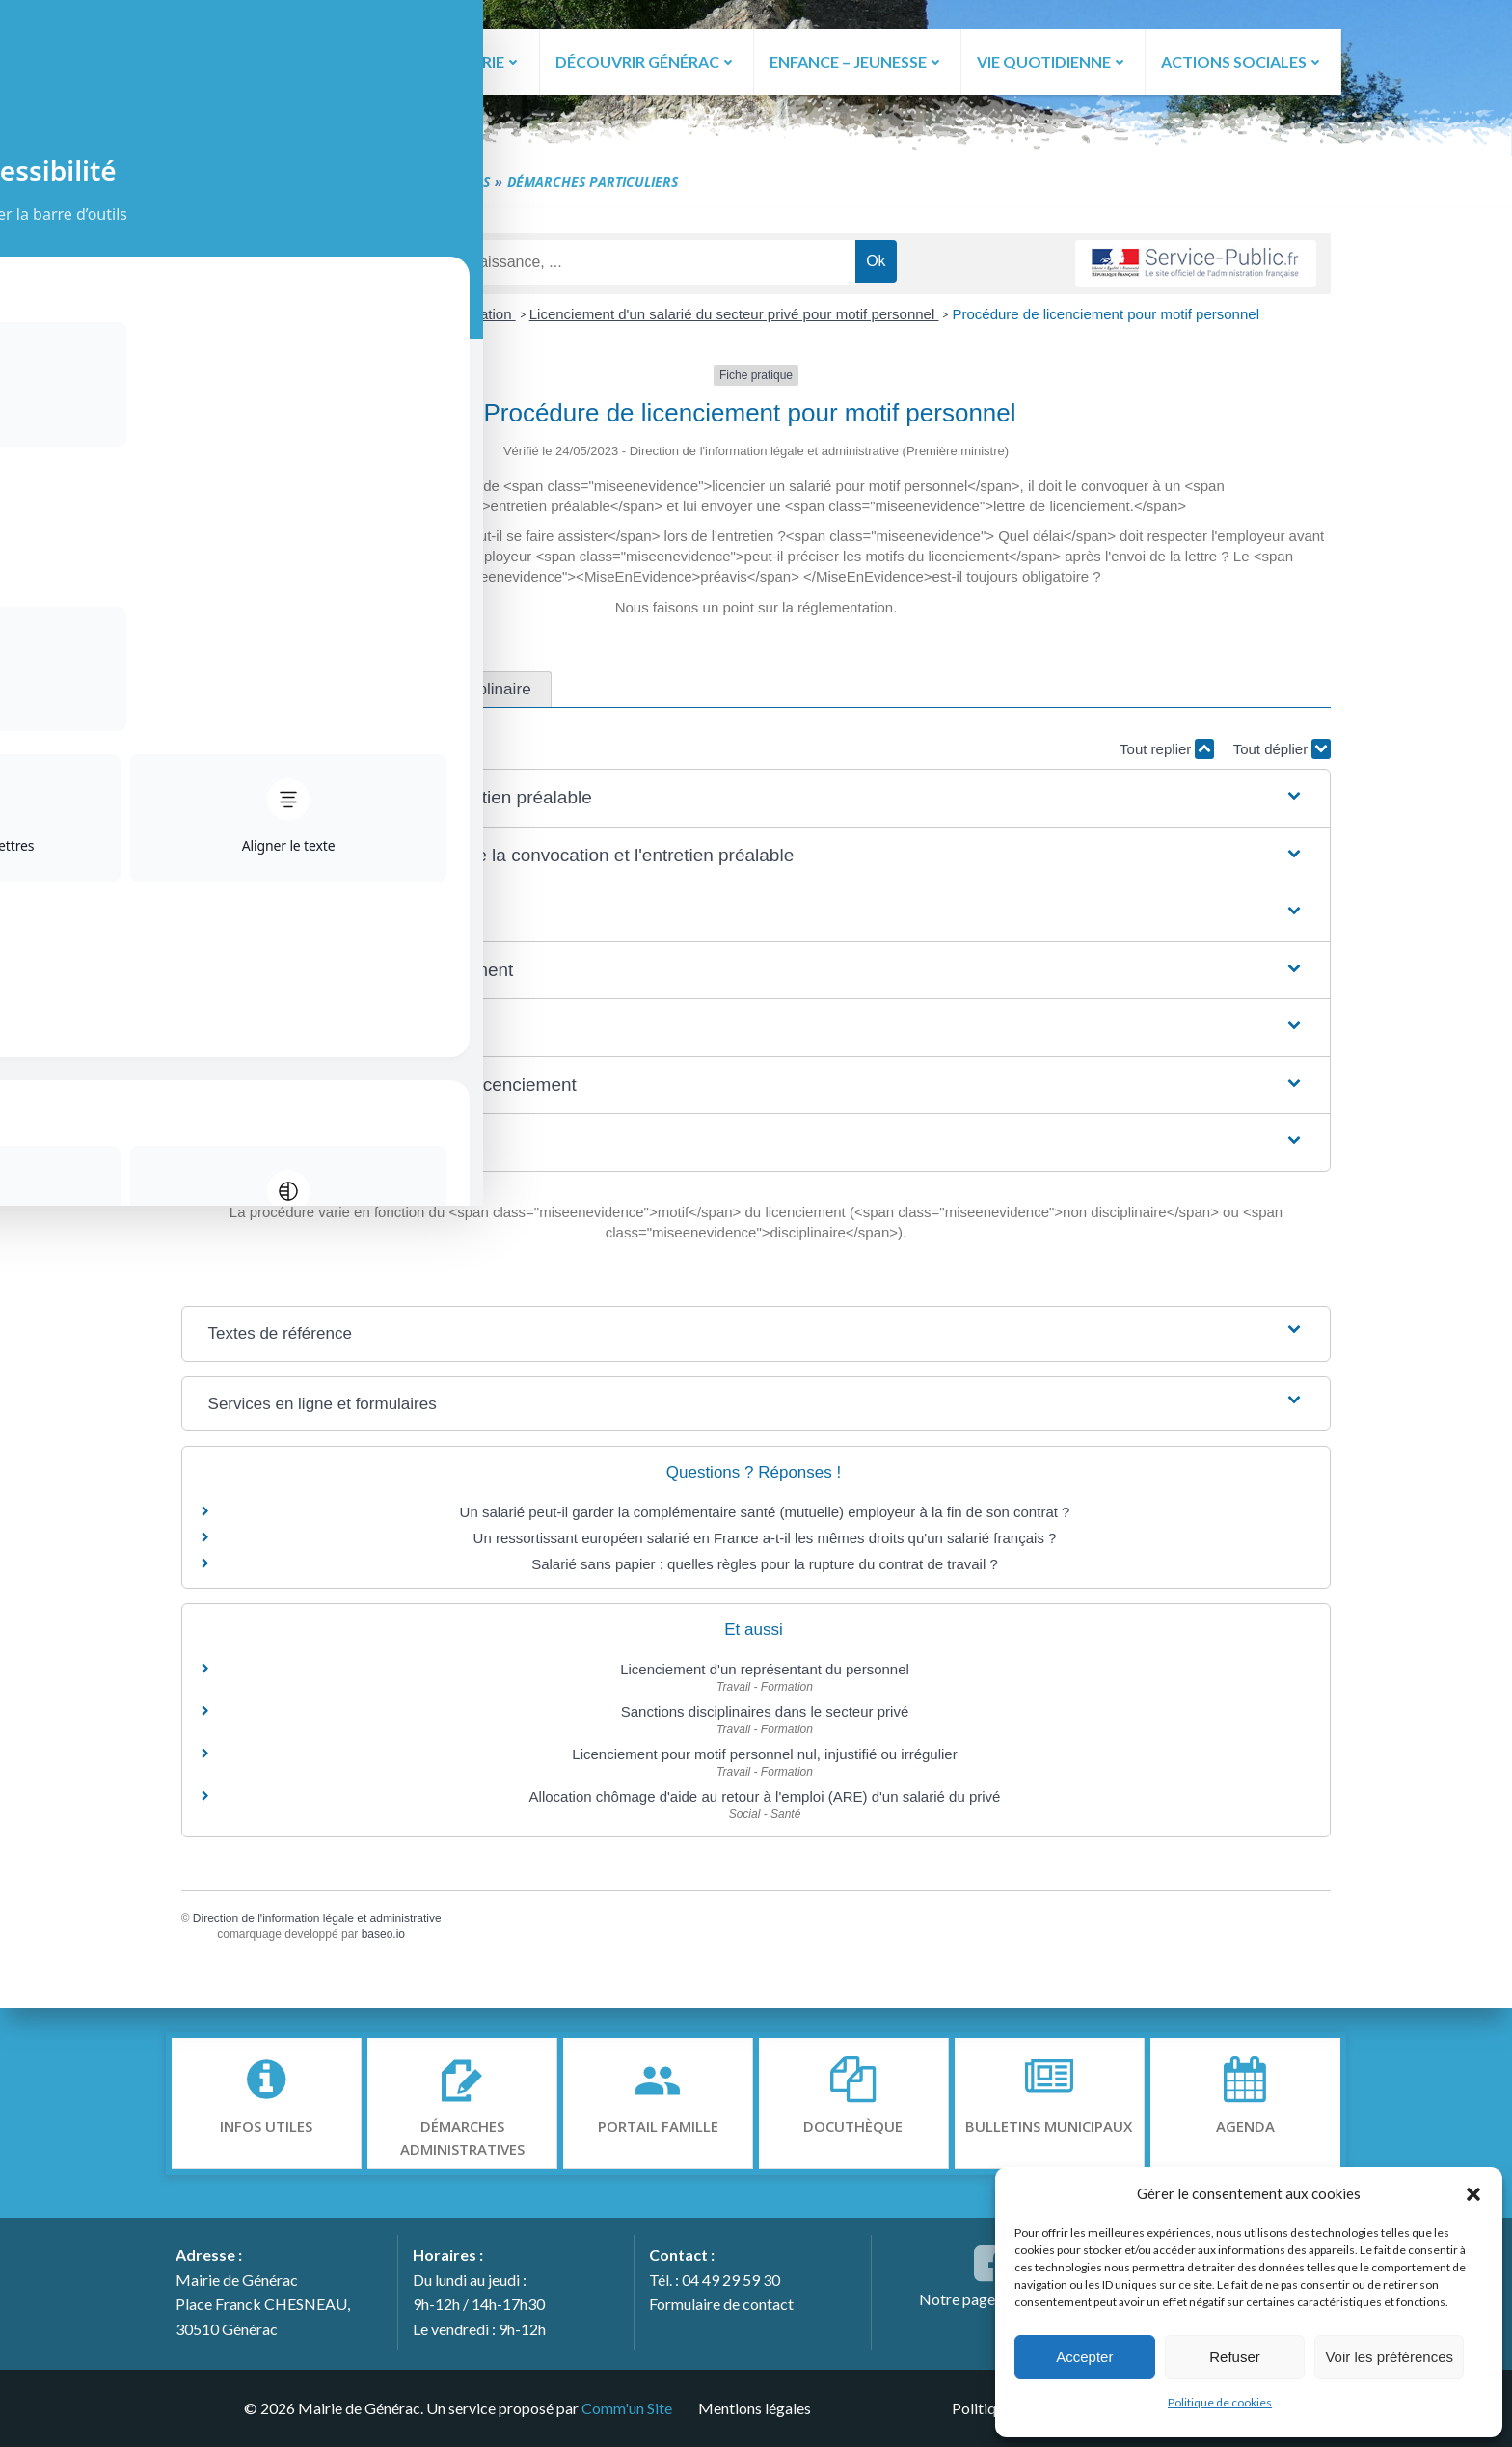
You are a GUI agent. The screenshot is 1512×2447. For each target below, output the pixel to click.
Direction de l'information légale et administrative (326, 1922)
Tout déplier (1272, 753)
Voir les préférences (1389, 2357)
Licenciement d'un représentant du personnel (764, 1674)
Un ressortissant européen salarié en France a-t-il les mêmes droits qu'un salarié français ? (765, 1543)
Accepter (1084, 2357)
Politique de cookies (1220, 2402)
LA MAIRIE (475, 60)
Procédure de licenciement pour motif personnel (1105, 319)
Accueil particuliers (315, 319)
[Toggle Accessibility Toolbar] (39, 73)
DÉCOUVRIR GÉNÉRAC (644, 60)
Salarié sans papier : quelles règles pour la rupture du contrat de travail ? (764, 1569)
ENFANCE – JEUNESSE (856, 60)
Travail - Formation (453, 319)
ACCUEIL (364, 60)
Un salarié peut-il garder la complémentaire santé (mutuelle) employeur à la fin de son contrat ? (765, 1517)
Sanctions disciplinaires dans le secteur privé (764, 1715)
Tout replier (1157, 753)
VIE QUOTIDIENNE (1052, 60)
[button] (1473, 2193)
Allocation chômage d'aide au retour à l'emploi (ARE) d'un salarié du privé (765, 1800)
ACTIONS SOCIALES (1242, 60)
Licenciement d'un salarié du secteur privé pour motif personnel (734, 319)
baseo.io (393, 1938)
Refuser (1234, 2357)
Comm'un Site (624, 2407)
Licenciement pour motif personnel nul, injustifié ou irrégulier (764, 1758)
